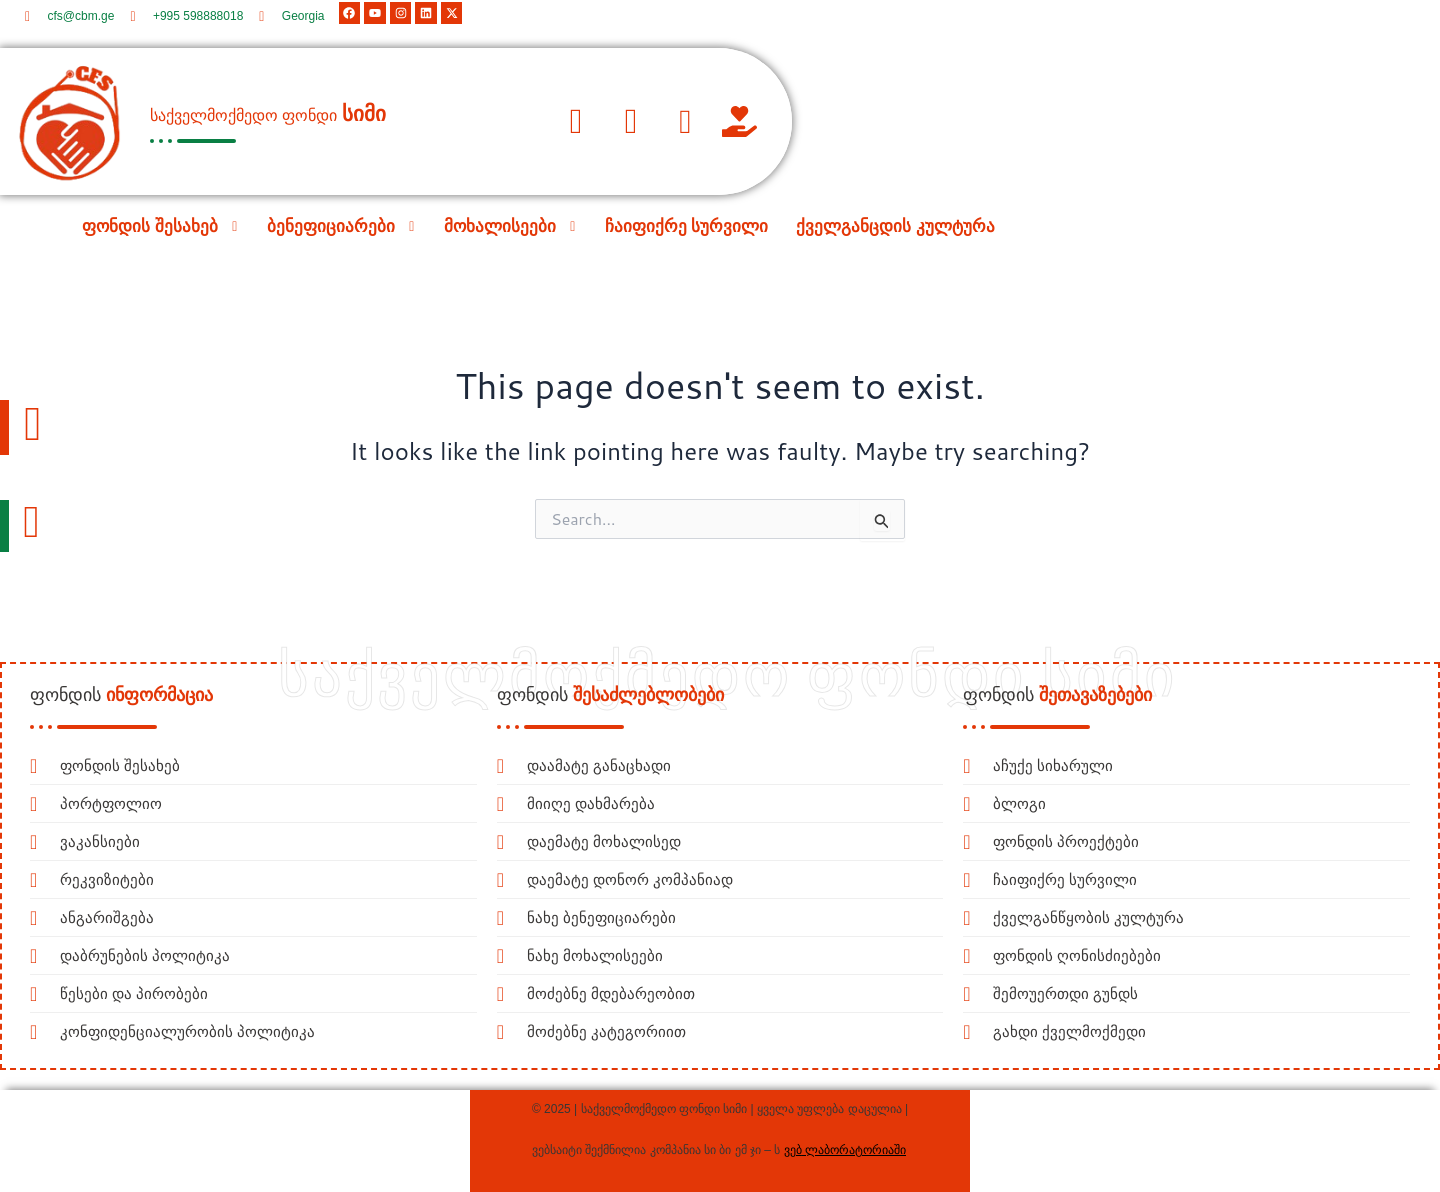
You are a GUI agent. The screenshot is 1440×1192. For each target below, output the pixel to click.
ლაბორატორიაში (854, 1150)
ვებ (793, 1150)
